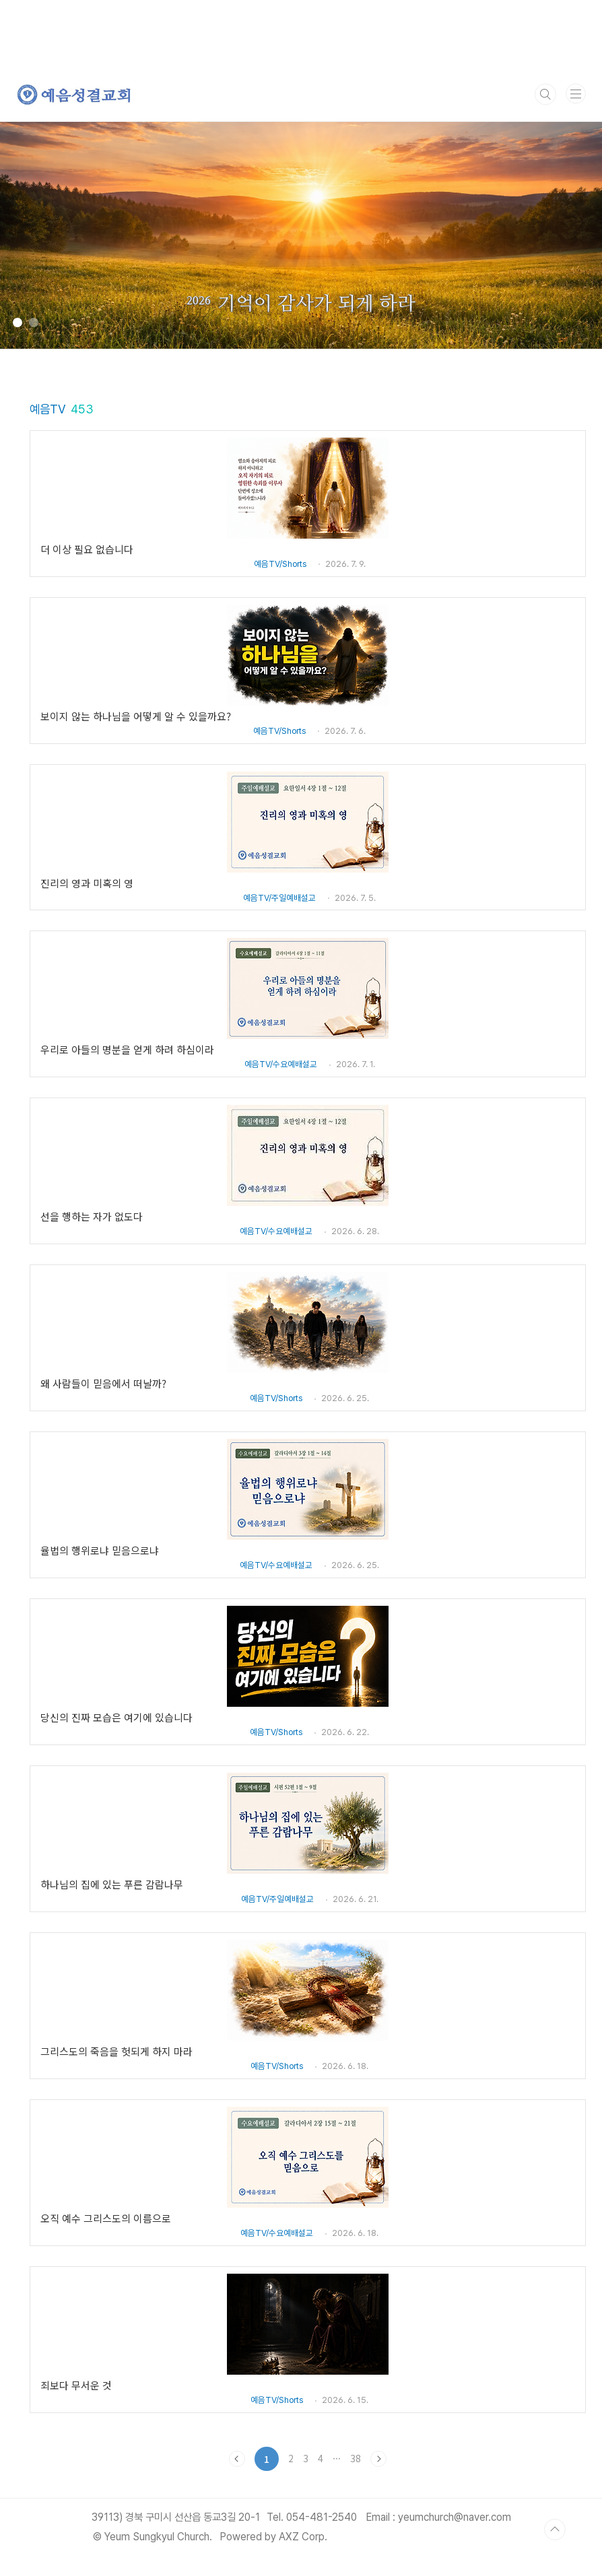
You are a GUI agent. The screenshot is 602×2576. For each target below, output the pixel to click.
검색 (545, 94)
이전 (237, 2459)
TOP (555, 2529)
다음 (378, 2459)
